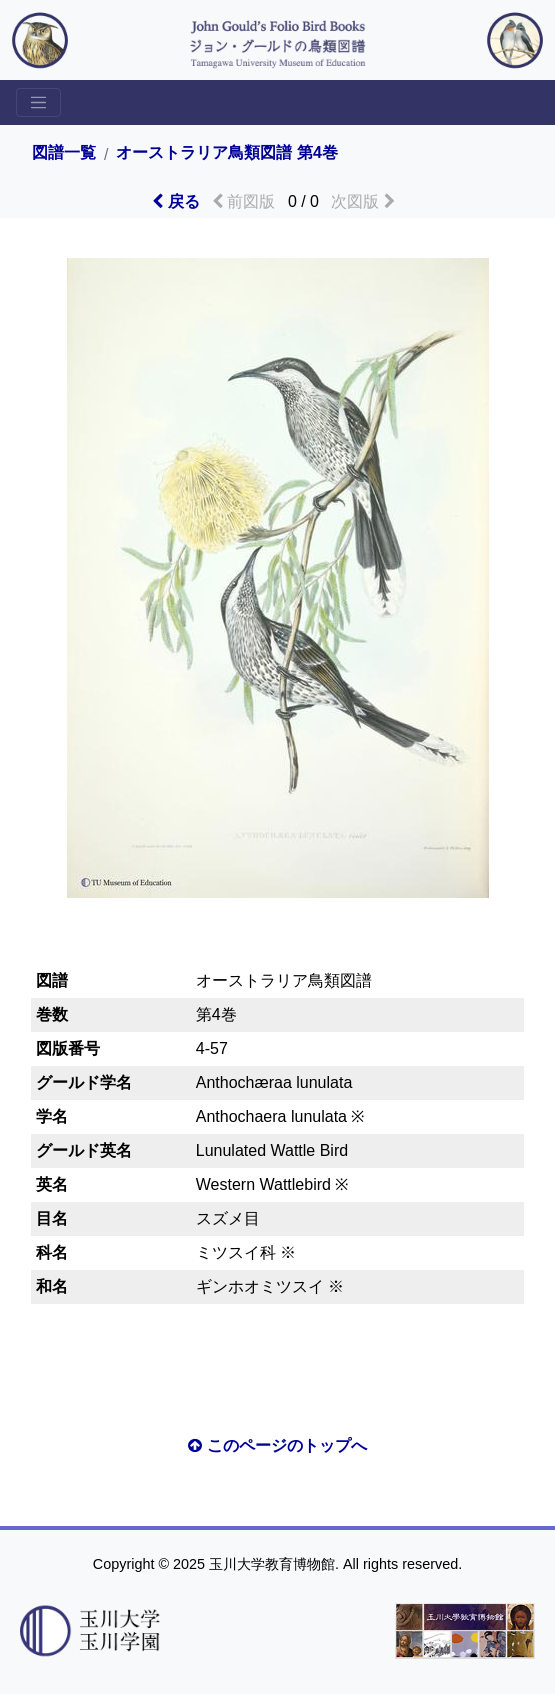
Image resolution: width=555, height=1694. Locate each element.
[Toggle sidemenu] (38, 102)
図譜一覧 (64, 153)
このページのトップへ (277, 1445)
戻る (175, 201)
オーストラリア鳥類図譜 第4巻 (226, 153)
